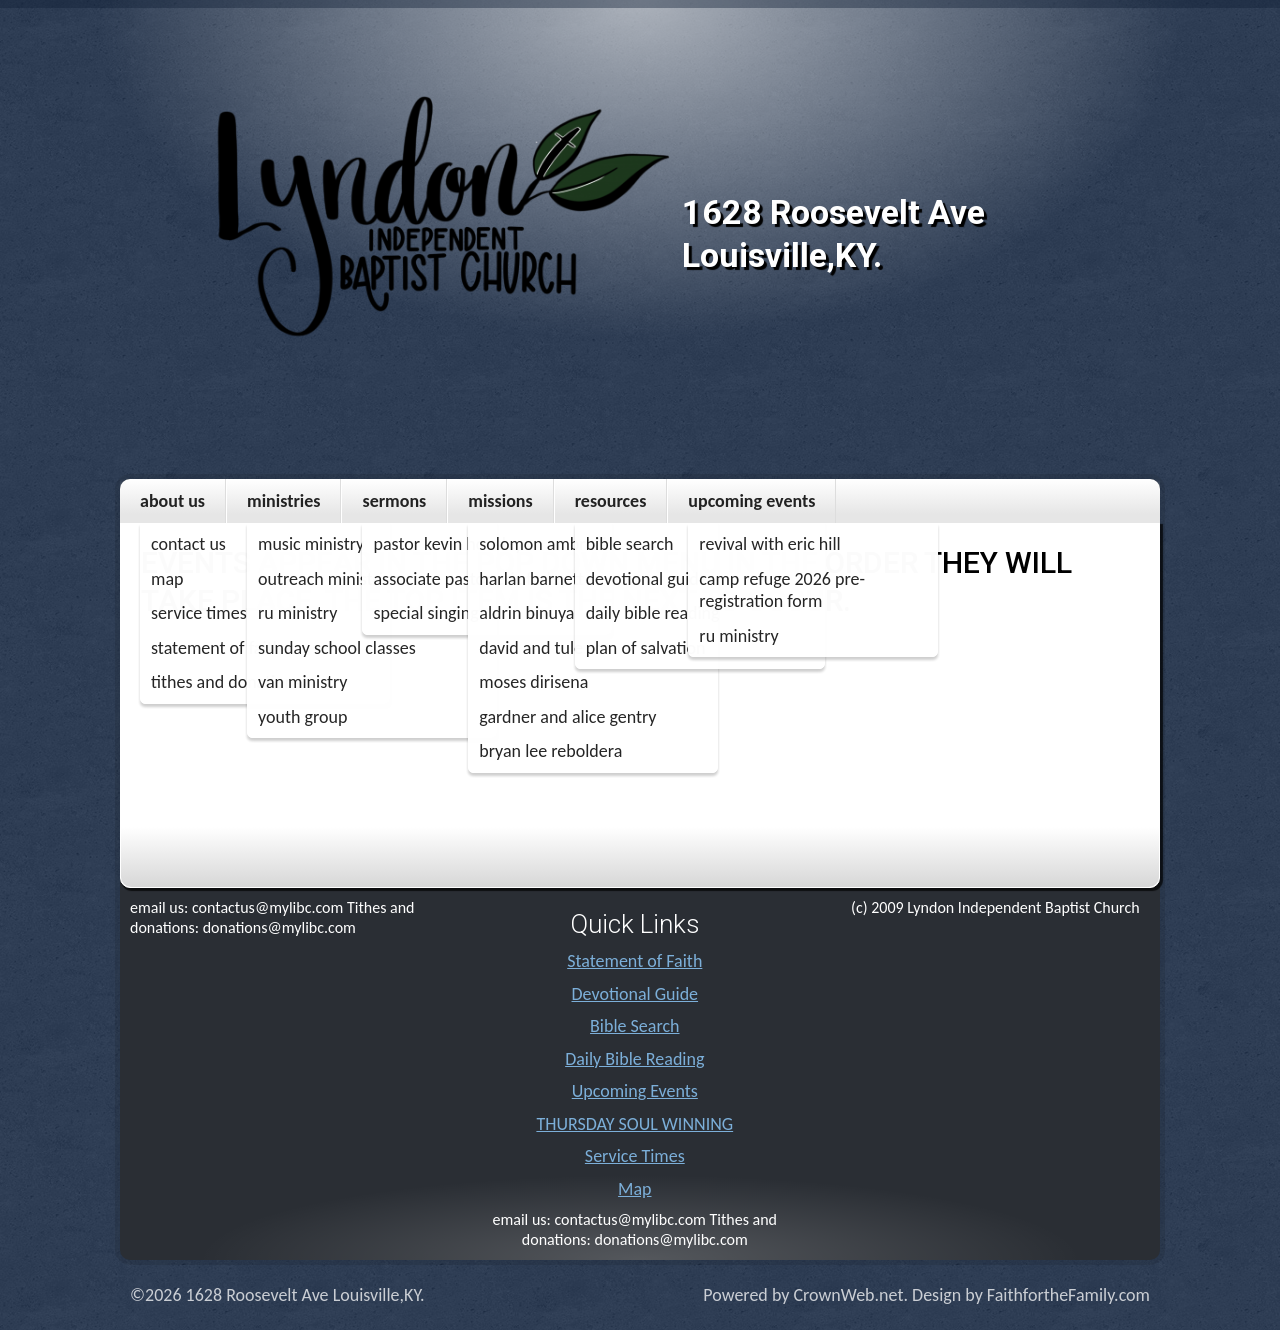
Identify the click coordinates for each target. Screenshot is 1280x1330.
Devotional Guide (635, 994)
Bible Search (634, 1026)
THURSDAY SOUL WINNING (634, 1124)
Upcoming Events (751, 501)
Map (634, 1189)
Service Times (635, 1156)
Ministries (283, 501)
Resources (611, 501)
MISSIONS (500, 501)
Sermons (394, 501)
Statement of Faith (634, 961)
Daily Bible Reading (634, 1059)
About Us (172, 501)
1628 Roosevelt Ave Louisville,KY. (833, 233)
